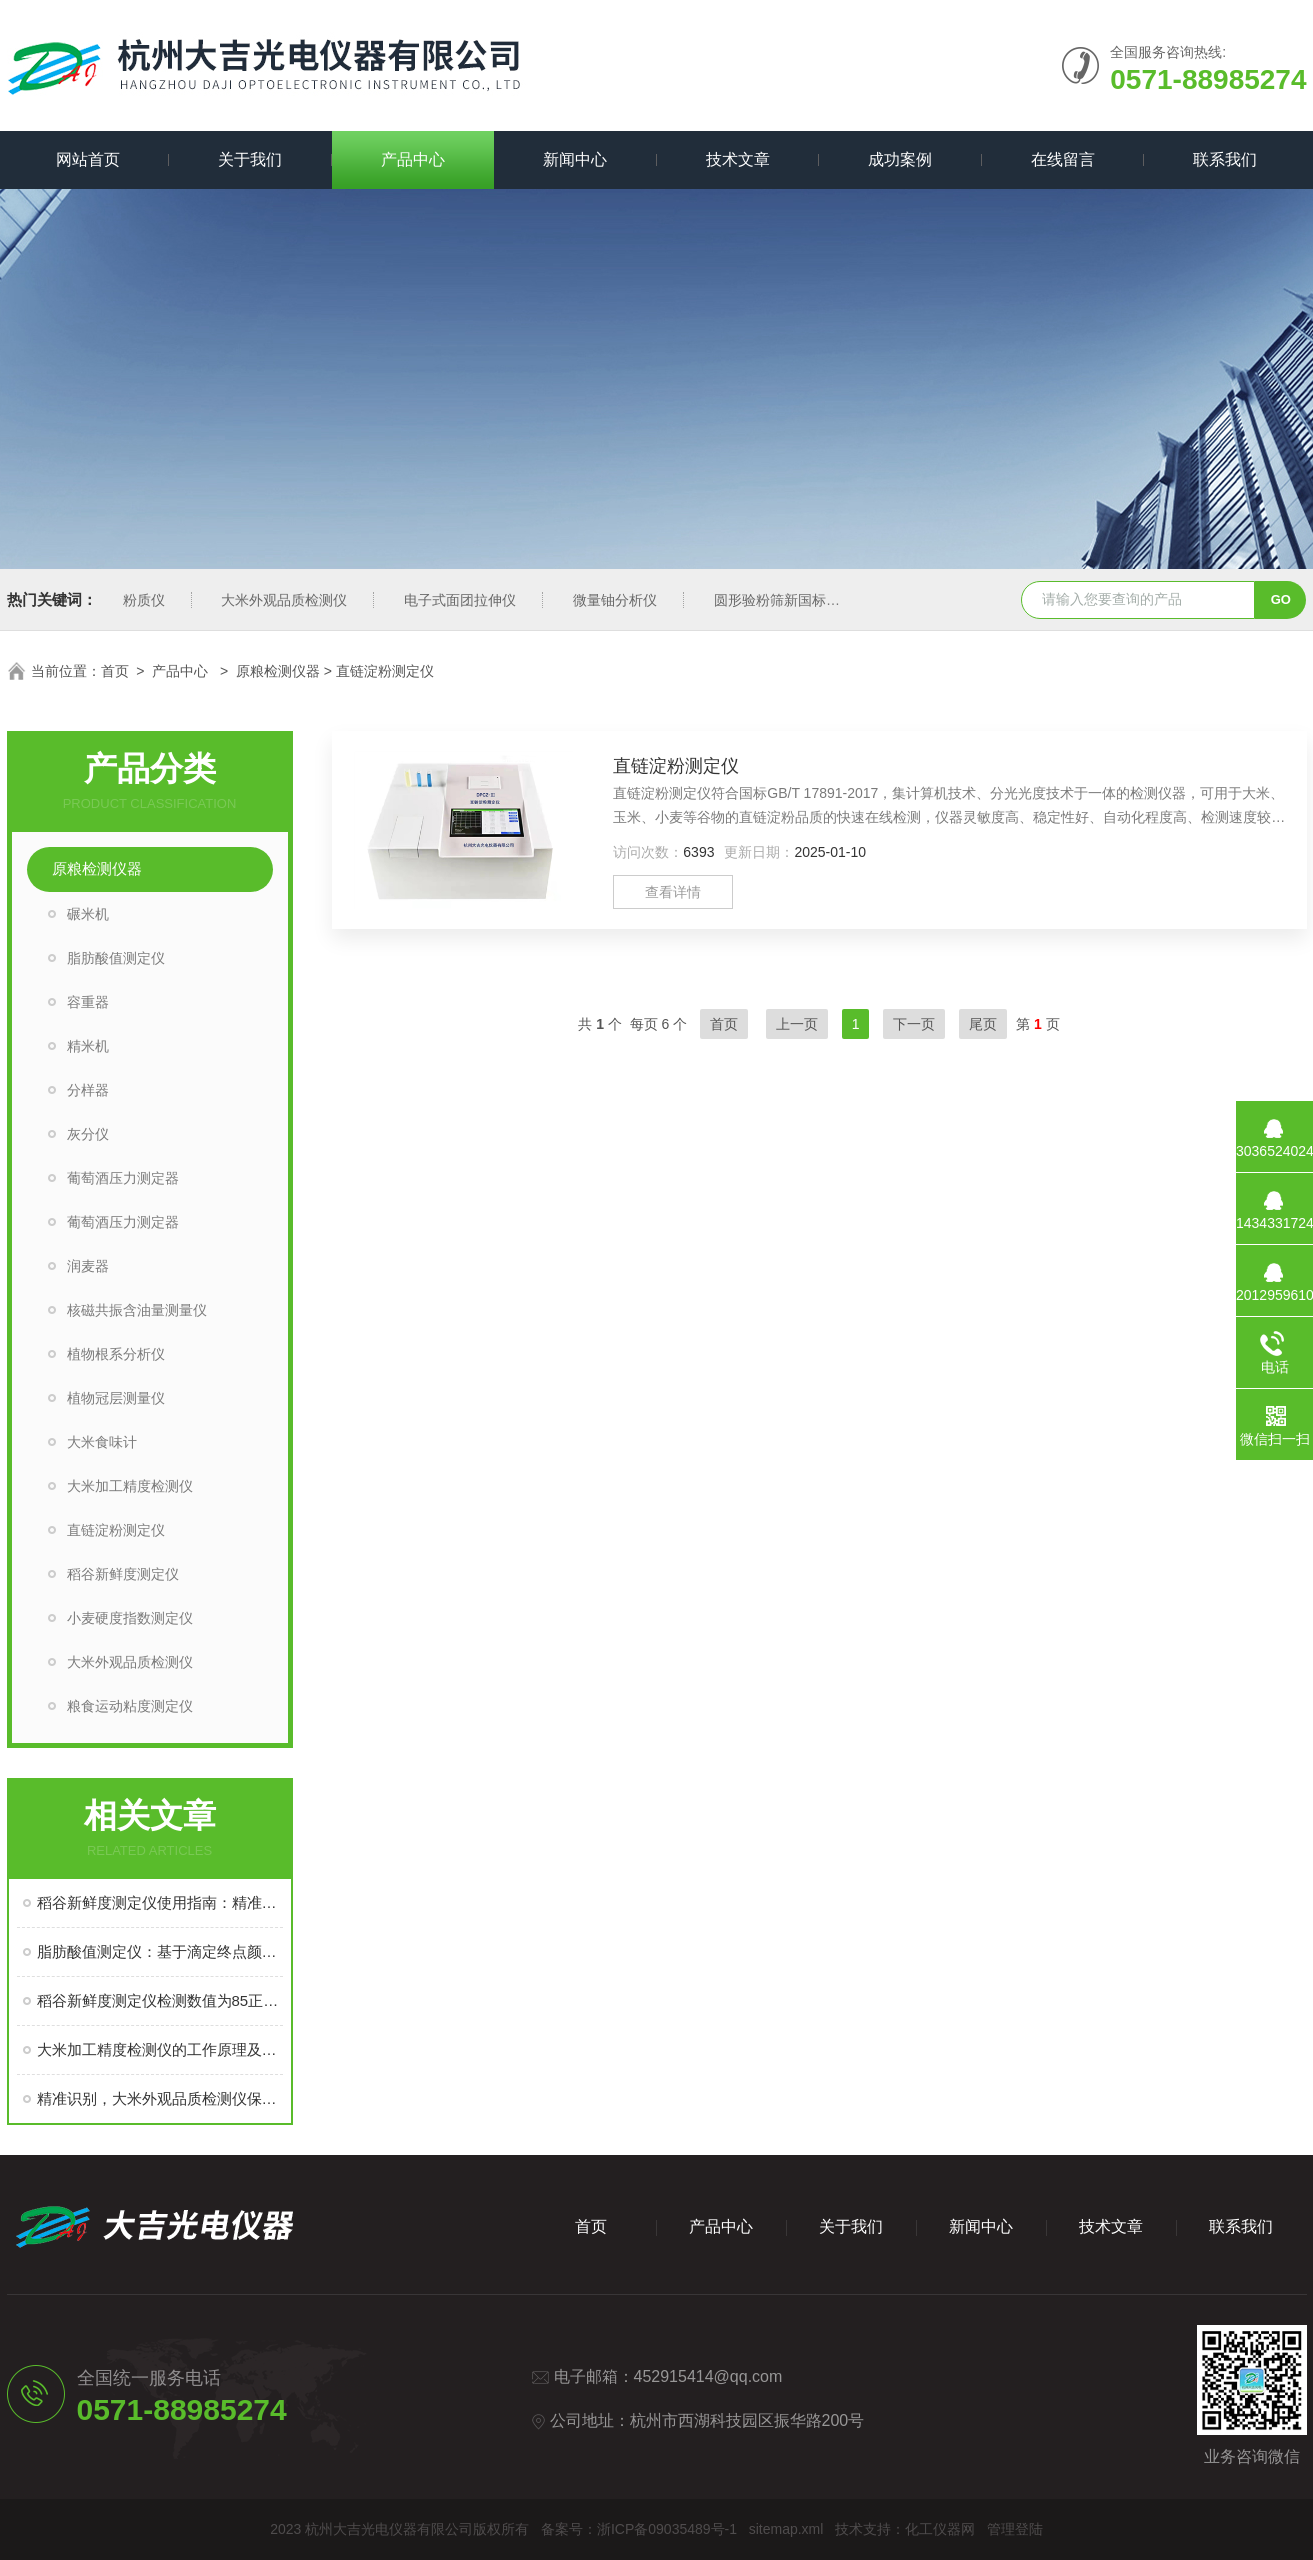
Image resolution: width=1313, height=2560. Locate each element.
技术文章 (738, 159)
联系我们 (1225, 159)
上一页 (797, 1024)
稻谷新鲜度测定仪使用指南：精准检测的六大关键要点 (160, 1902)
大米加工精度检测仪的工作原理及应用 (160, 2049)
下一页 (914, 1024)
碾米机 (88, 914)
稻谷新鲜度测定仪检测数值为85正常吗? (160, 2000)
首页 (115, 671)
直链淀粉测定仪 (116, 1530)
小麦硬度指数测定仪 (130, 1618)
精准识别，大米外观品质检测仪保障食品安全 (160, 2098)
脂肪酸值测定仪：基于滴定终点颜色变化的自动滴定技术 (160, 1951)
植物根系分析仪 (116, 1354)
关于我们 (250, 159)
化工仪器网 (940, 2529)
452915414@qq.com (708, 2376)
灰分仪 (88, 1134)
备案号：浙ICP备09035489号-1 (639, 2529)
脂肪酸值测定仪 (116, 958)
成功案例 (900, 159)
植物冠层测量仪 (116, 1398)
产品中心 (413, 159)
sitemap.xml (786, 2529)
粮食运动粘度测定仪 (130, 1706)
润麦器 (88, 1266)
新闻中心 (575, 159)
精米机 (88, 1046)
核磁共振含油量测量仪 (137, 1310)
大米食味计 (102, 1442)
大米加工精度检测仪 (130, 1486)
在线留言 (1063, 159)
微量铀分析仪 (615, 600)
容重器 (88, 1002)
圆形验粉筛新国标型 (777, 600)
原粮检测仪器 (278, 671)
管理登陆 (1015, 2529)
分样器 (88, 1090)
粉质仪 (144, 600)
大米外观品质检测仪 (284, 600)
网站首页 (88, 159)
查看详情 (673, 892)
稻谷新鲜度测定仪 (123, 1574)
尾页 (983, 1024)
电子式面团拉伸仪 (460, 600)
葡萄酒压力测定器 (123, 1178)
